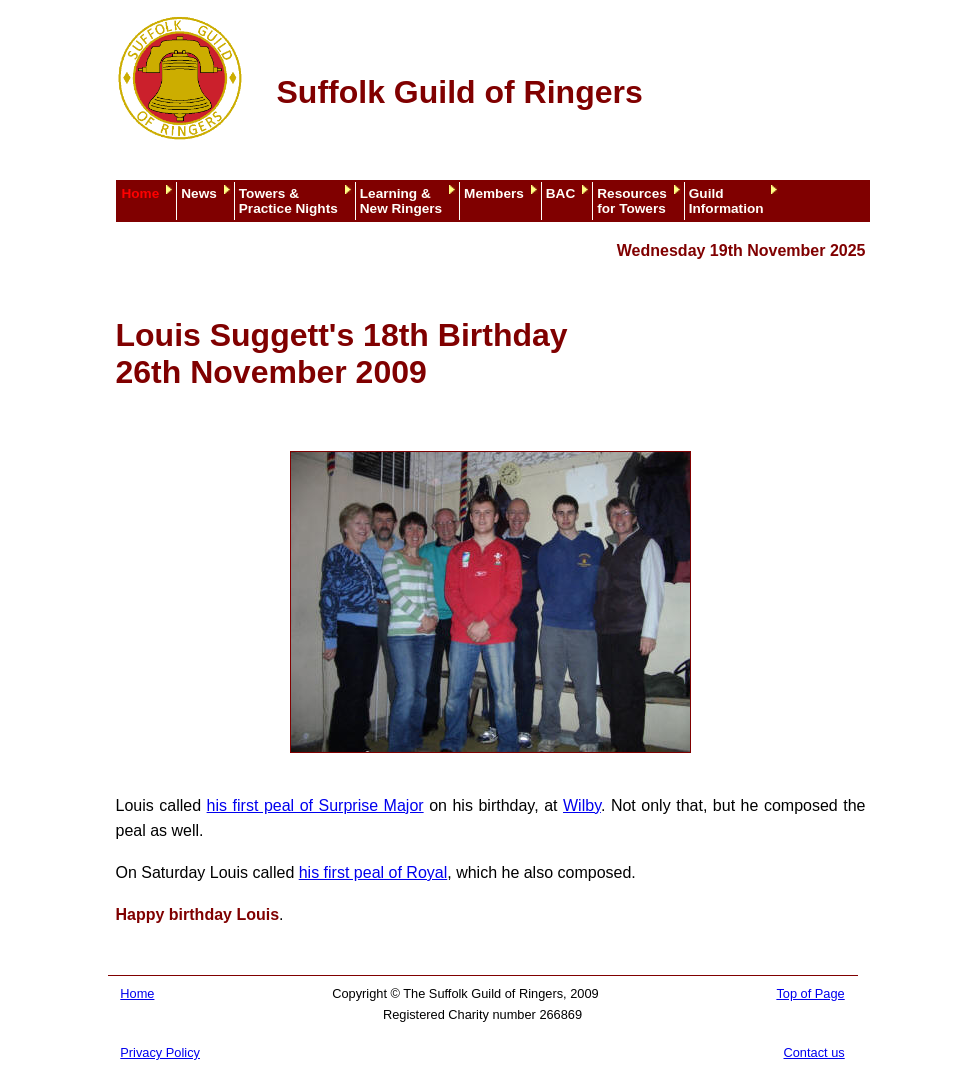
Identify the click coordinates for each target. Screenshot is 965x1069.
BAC (560, 193)
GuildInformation (726, 201)
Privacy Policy (160, 1052)
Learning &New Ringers (401, 201)
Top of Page (810, 993)
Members (494, 193)
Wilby (582, 805)
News (199, 193)
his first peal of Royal (373, 872)
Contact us (814, 1052)
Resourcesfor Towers (632, 201)
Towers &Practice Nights (288, 201)
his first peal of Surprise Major (315, 805)
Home (141, 193)
